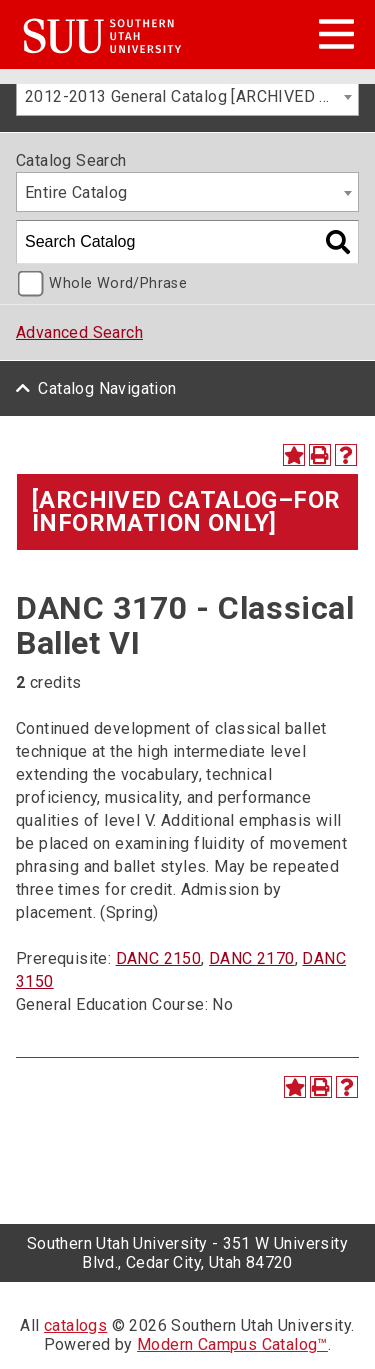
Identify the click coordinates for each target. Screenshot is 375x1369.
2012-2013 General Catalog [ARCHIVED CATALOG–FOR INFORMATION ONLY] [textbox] (191, 96)
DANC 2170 (252, 958)
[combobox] (187, 96)
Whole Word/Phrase (118, 283)
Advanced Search (79, 332)
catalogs (75, 1325)
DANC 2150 (159, 958)
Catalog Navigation (107, 388)
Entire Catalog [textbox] (76, 192)
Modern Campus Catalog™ (232, 1344)
